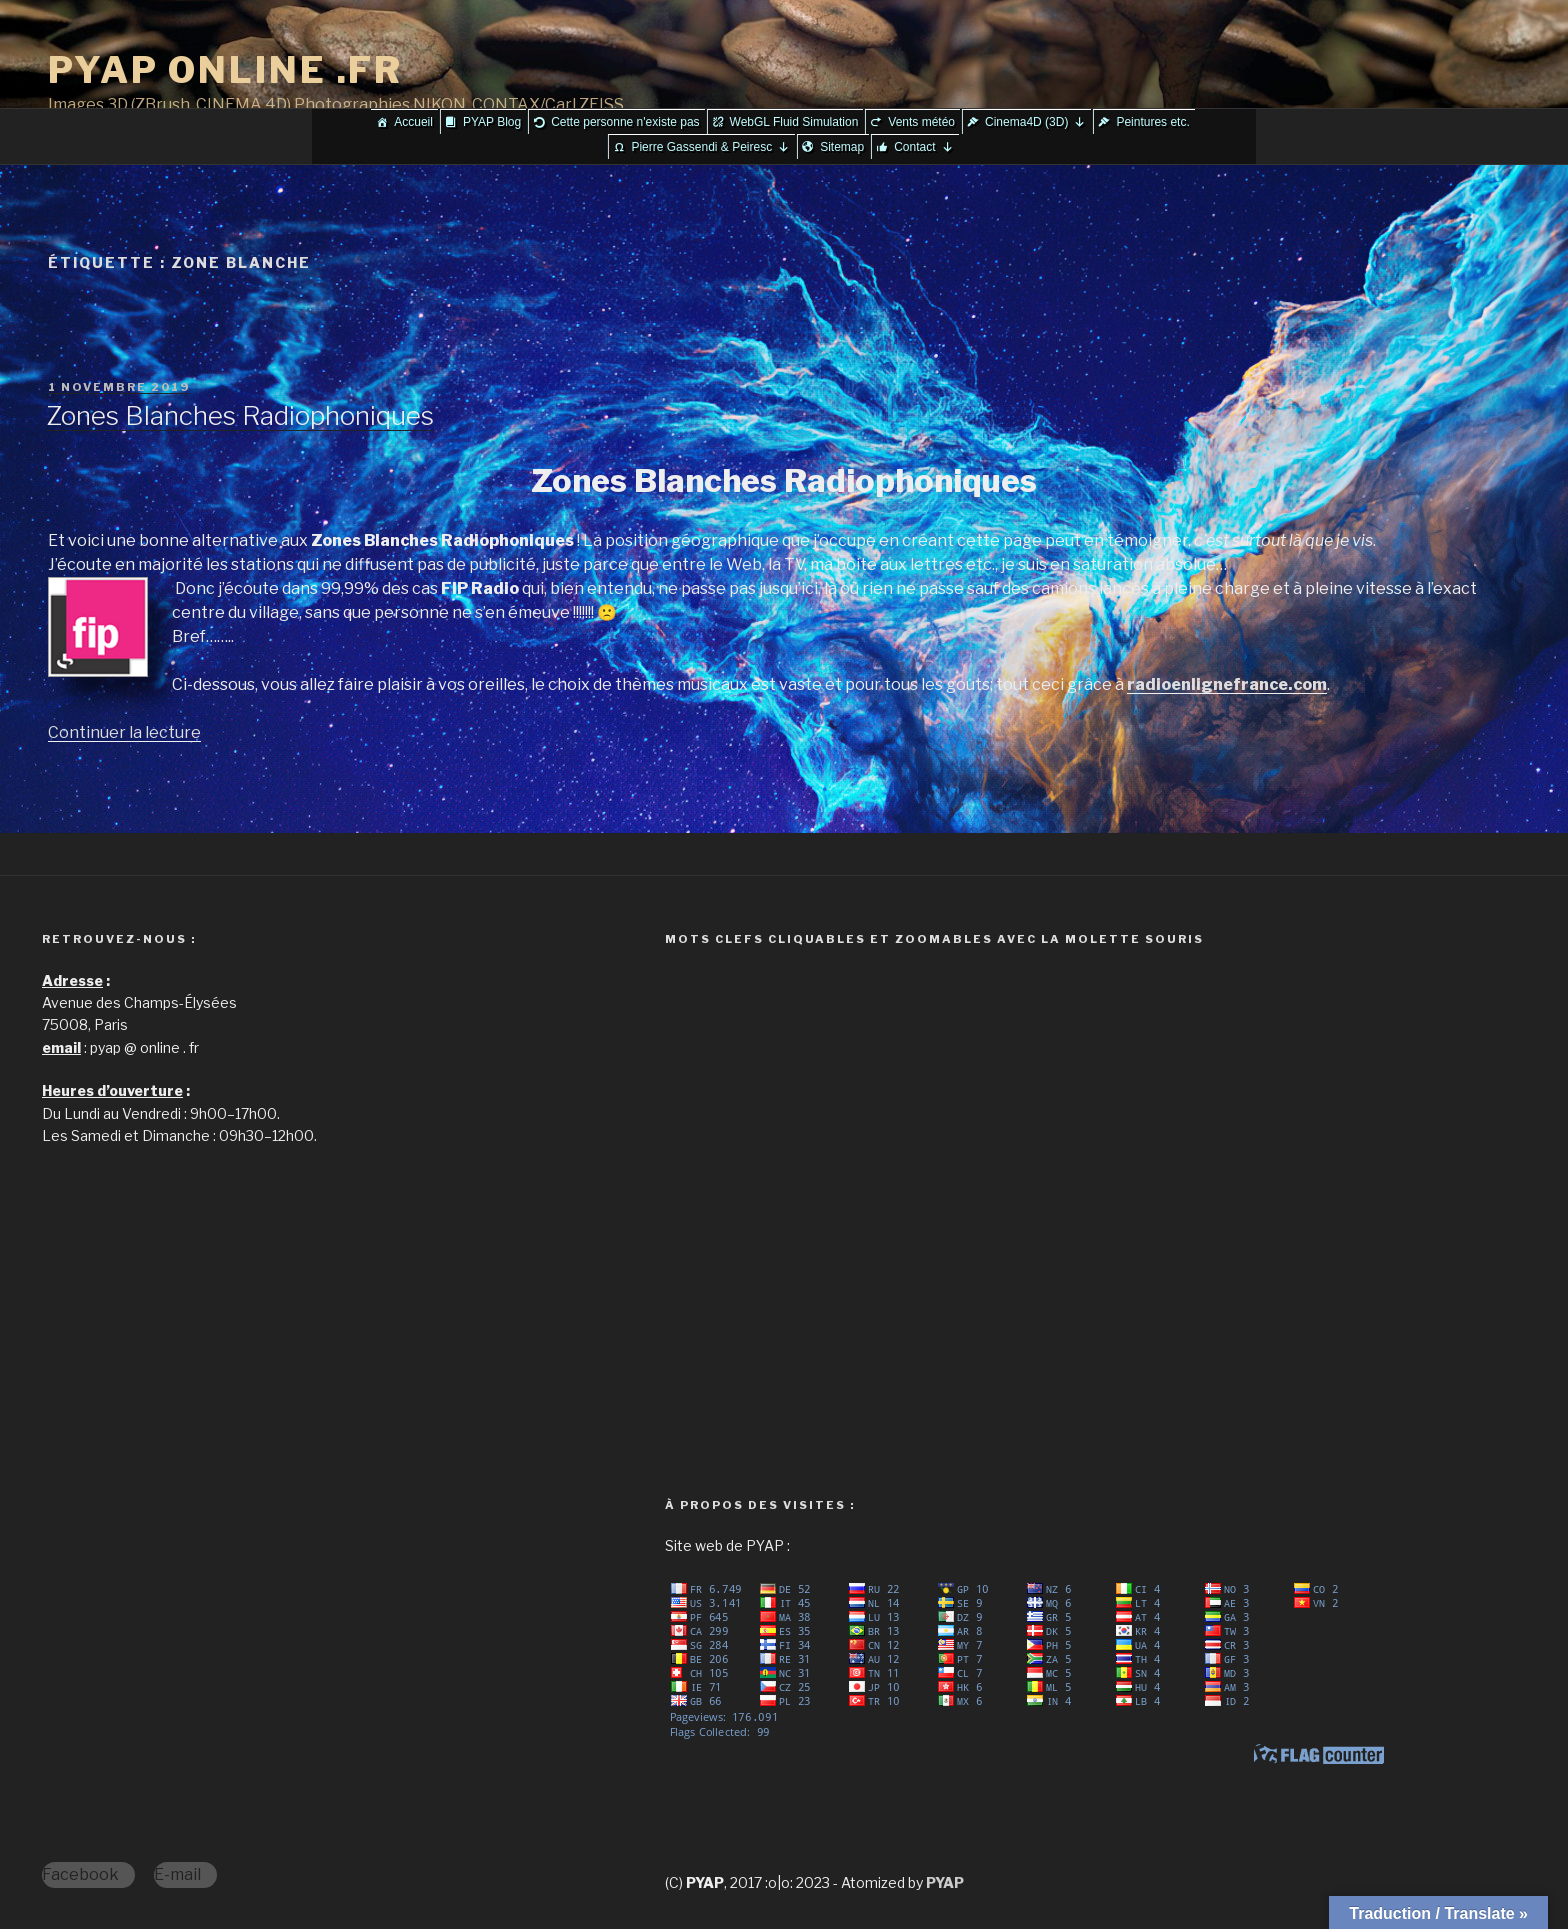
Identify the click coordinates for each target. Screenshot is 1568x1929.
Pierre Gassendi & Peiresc (710, 147)
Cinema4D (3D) (1035, 122)
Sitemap (842, 147)
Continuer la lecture (124, 732)
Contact (923, 147)
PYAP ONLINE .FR (225, 70)
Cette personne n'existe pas (625, 122)
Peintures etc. (1152, 122)
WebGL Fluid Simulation (794, 122)
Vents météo (921, 122)
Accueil (413, 122)
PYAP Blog (492, 122)
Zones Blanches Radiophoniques (240, 415)
